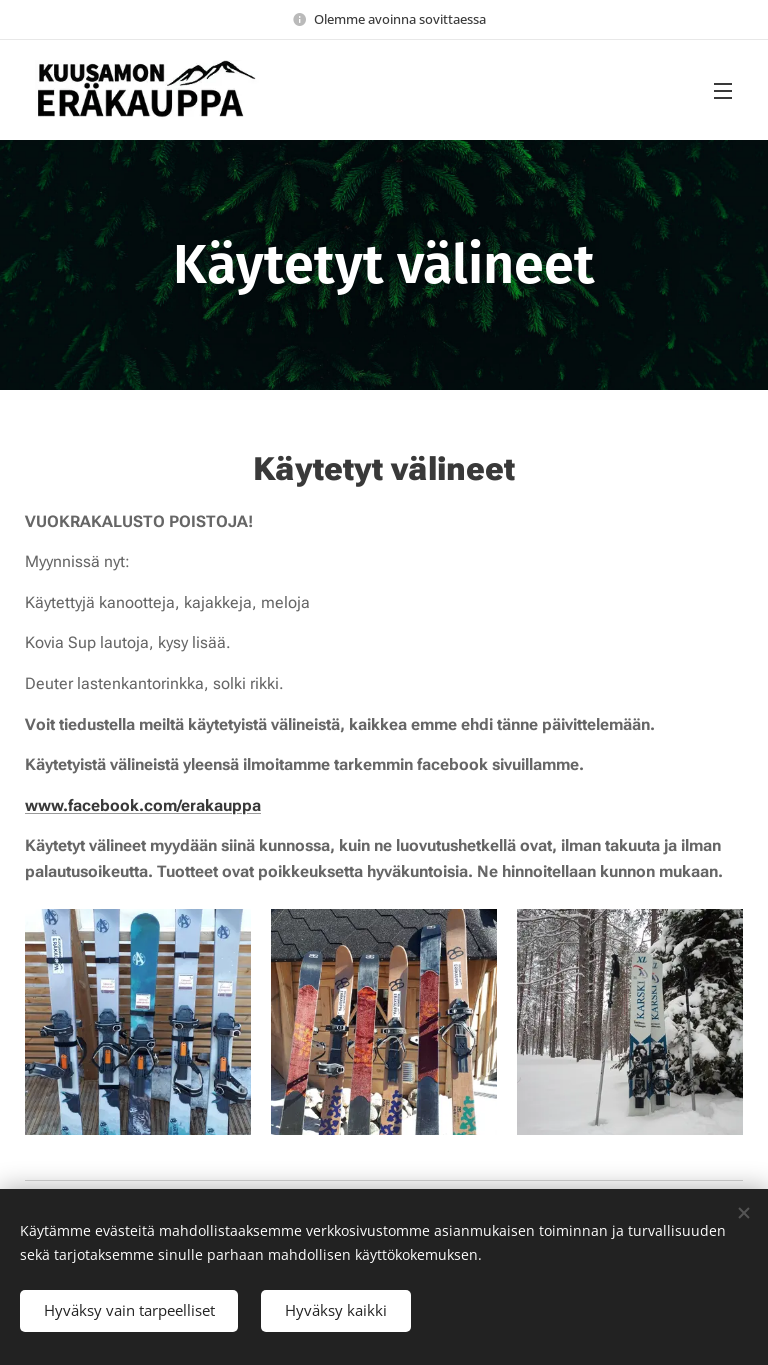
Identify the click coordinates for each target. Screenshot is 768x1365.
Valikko (723, 91)
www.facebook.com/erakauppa (143, 805)
